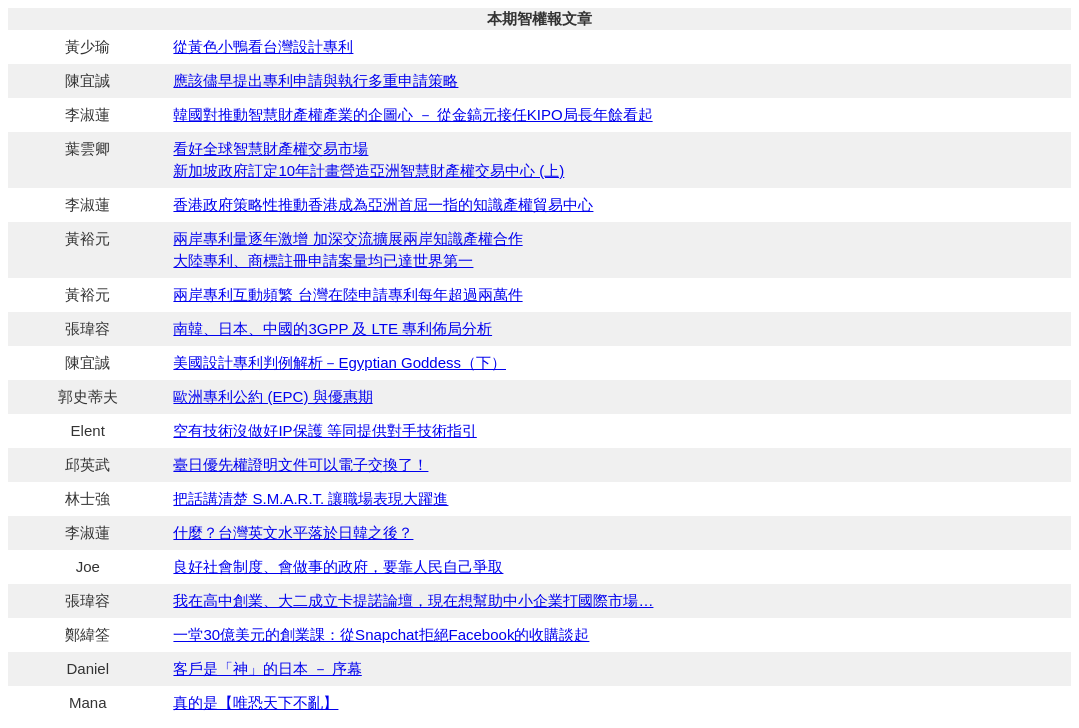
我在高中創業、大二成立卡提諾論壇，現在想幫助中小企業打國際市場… (413, 600)
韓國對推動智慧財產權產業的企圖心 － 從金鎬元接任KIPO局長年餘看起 (412, 114)
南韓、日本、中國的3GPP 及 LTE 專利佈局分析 (332, 328)
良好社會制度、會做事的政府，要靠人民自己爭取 (338, 566)
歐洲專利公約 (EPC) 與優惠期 (272, 396)
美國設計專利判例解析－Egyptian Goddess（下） (339, 362)
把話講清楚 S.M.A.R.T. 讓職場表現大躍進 (310, 498)
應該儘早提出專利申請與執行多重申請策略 (315, 80)
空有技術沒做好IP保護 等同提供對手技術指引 (324, 430)
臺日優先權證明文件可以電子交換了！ (300, 464)
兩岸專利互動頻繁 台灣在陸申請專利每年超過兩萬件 (347, 294)
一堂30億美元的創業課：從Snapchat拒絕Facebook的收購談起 (381, 634)
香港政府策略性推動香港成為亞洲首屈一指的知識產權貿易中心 (383, 204)
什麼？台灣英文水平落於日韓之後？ (293, 532)
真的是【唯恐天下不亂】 (255, 702)
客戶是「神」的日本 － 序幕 (267, 668)
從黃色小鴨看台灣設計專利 (263, 46)
